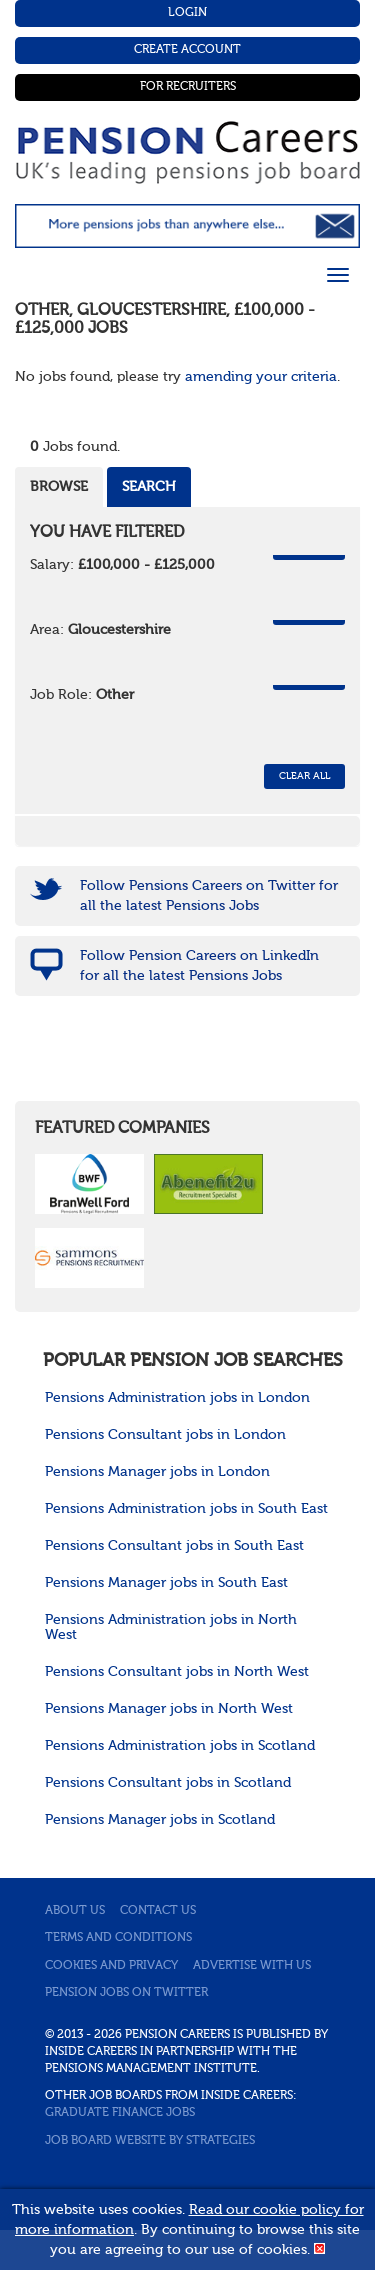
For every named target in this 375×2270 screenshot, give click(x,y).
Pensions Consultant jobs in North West (177, 1672)
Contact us (158, 1911)
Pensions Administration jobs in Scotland (180, 1746)
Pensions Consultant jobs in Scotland (168, 1783)
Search (149, 487)
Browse (59, 487)
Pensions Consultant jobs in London (165, 1435)
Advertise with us (252, 1966)
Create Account (187, 50)
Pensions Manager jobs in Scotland (160, 1820)
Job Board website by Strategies (150, 2141)
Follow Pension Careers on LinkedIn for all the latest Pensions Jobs (199, 966)
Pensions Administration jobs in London (177, 1398)
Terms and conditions (118, 1938)
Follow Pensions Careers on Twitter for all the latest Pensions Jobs (209, 896)
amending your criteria (261, 377)
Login (187, 13)
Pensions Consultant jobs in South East (174, 1546)
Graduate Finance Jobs (120, 2113)
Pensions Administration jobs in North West (171, 1627)
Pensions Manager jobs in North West (169, 1709)
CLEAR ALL (304, 776)
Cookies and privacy (111, 1966)
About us (75, 1911)
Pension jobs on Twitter (126, 1993)
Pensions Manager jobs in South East (166, 1583)
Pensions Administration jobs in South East (186, 1509)
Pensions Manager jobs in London (157, 1472)
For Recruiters (188, 87)
